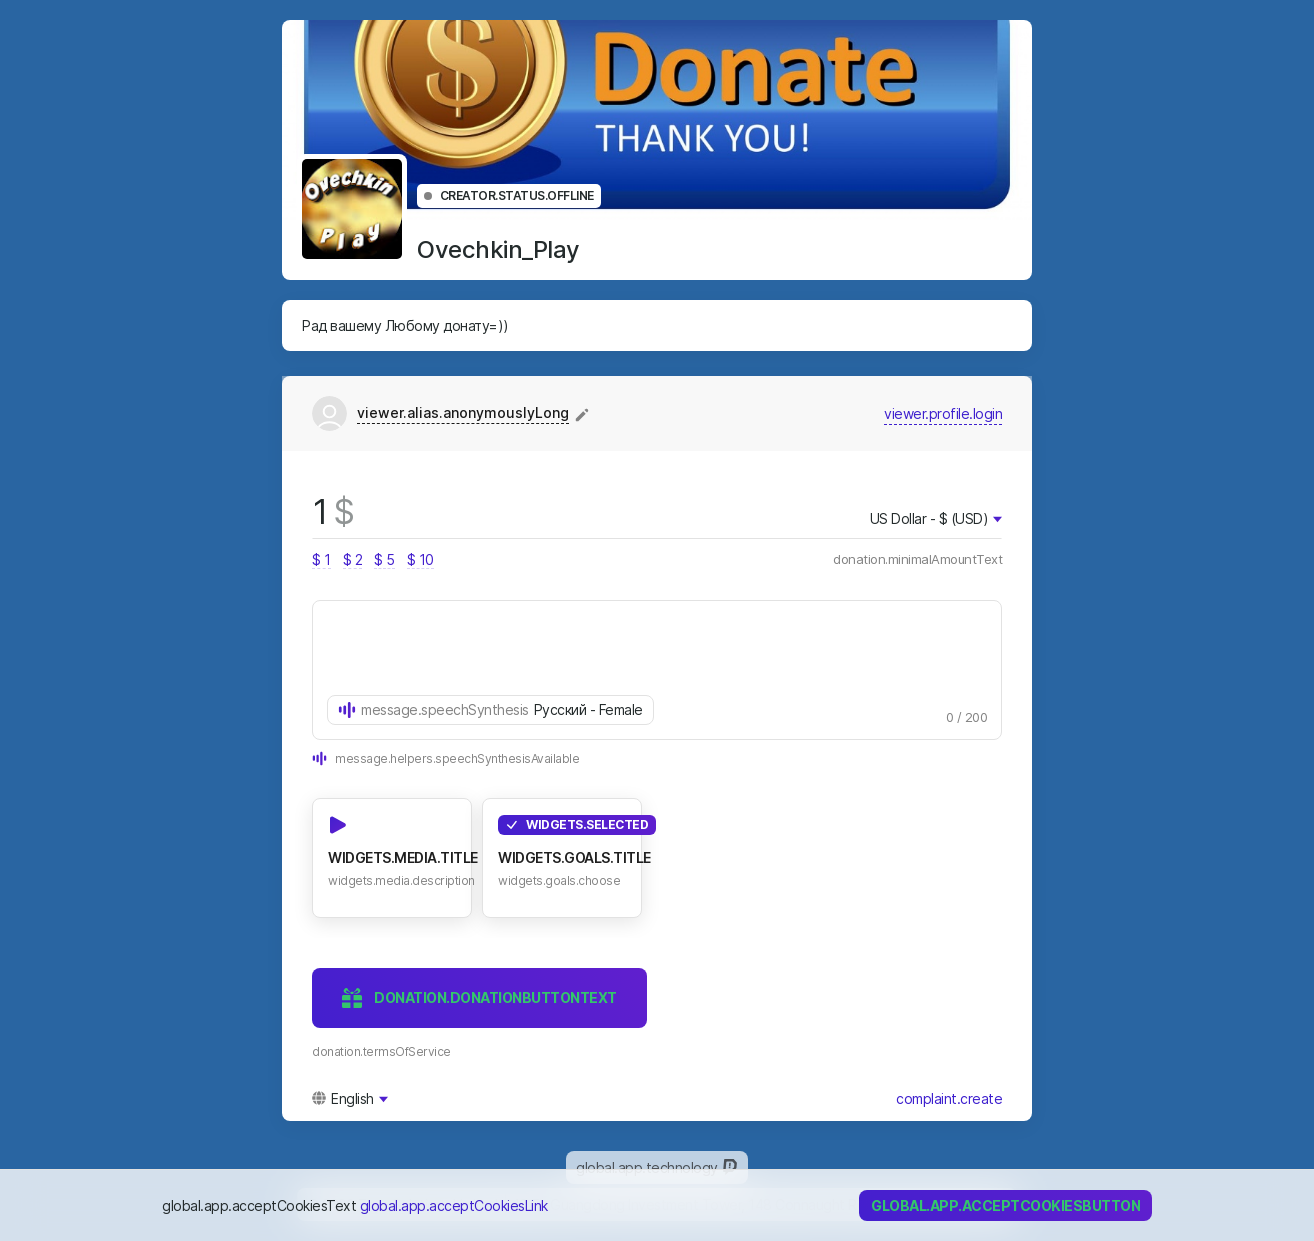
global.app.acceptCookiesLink (454, 1205)
